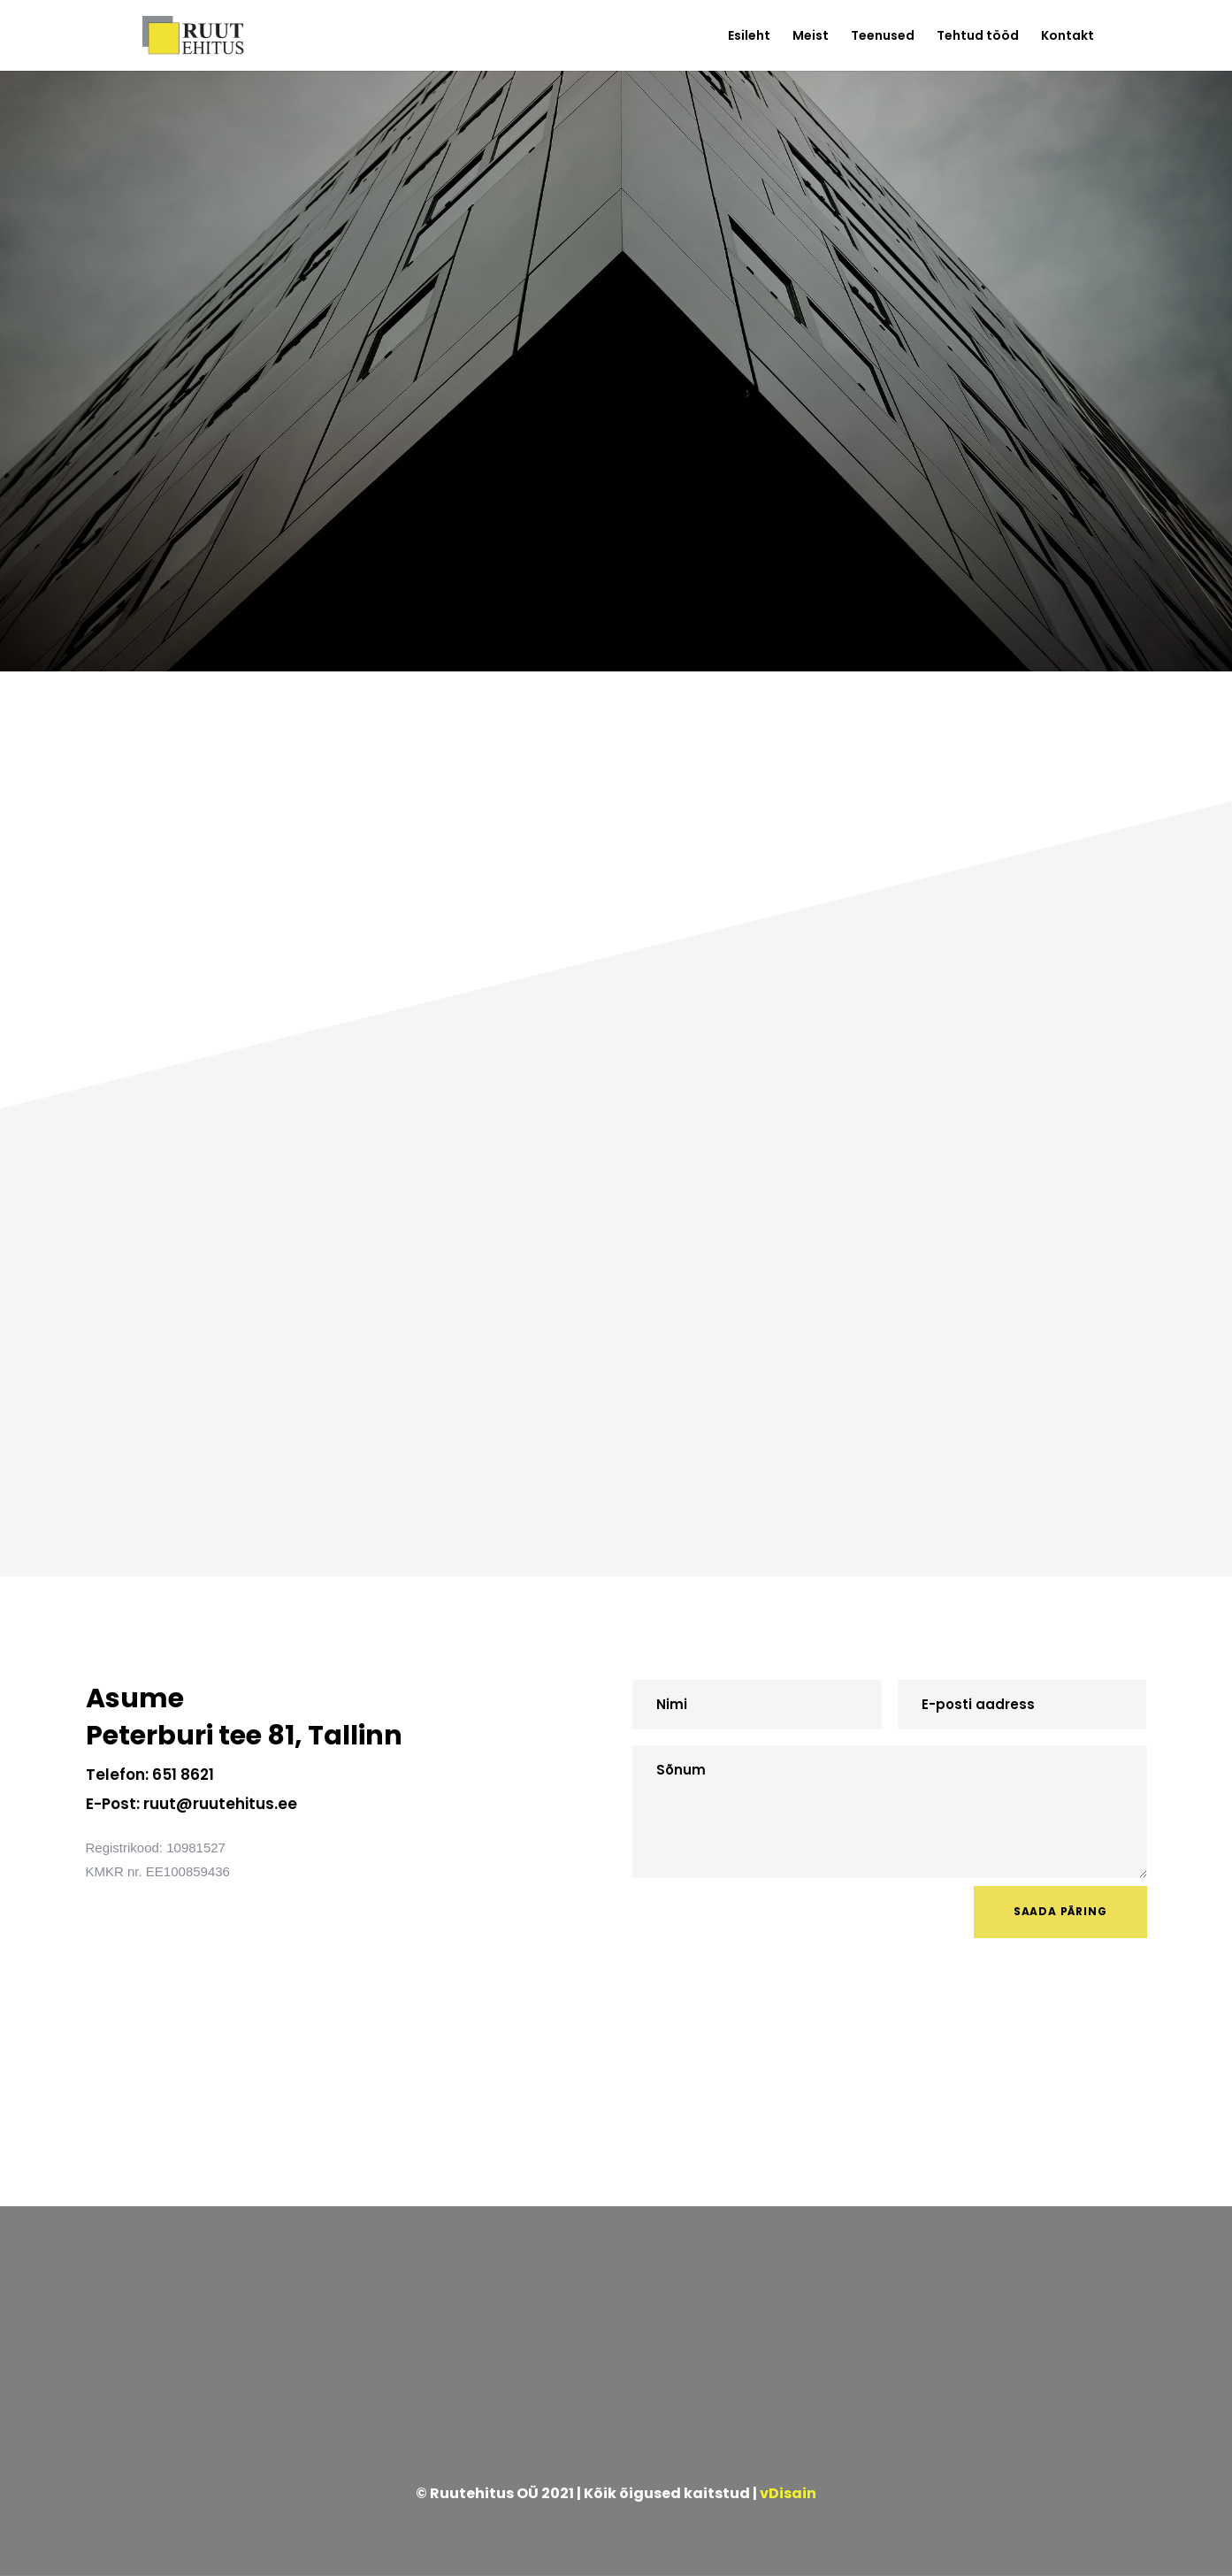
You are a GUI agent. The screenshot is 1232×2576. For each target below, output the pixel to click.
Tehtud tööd (978, 36)
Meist (810, 36)
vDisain (788, 2493)
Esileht (749, 36)
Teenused (882, 36)
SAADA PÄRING (1060, 1911)
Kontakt (1067, 36)
